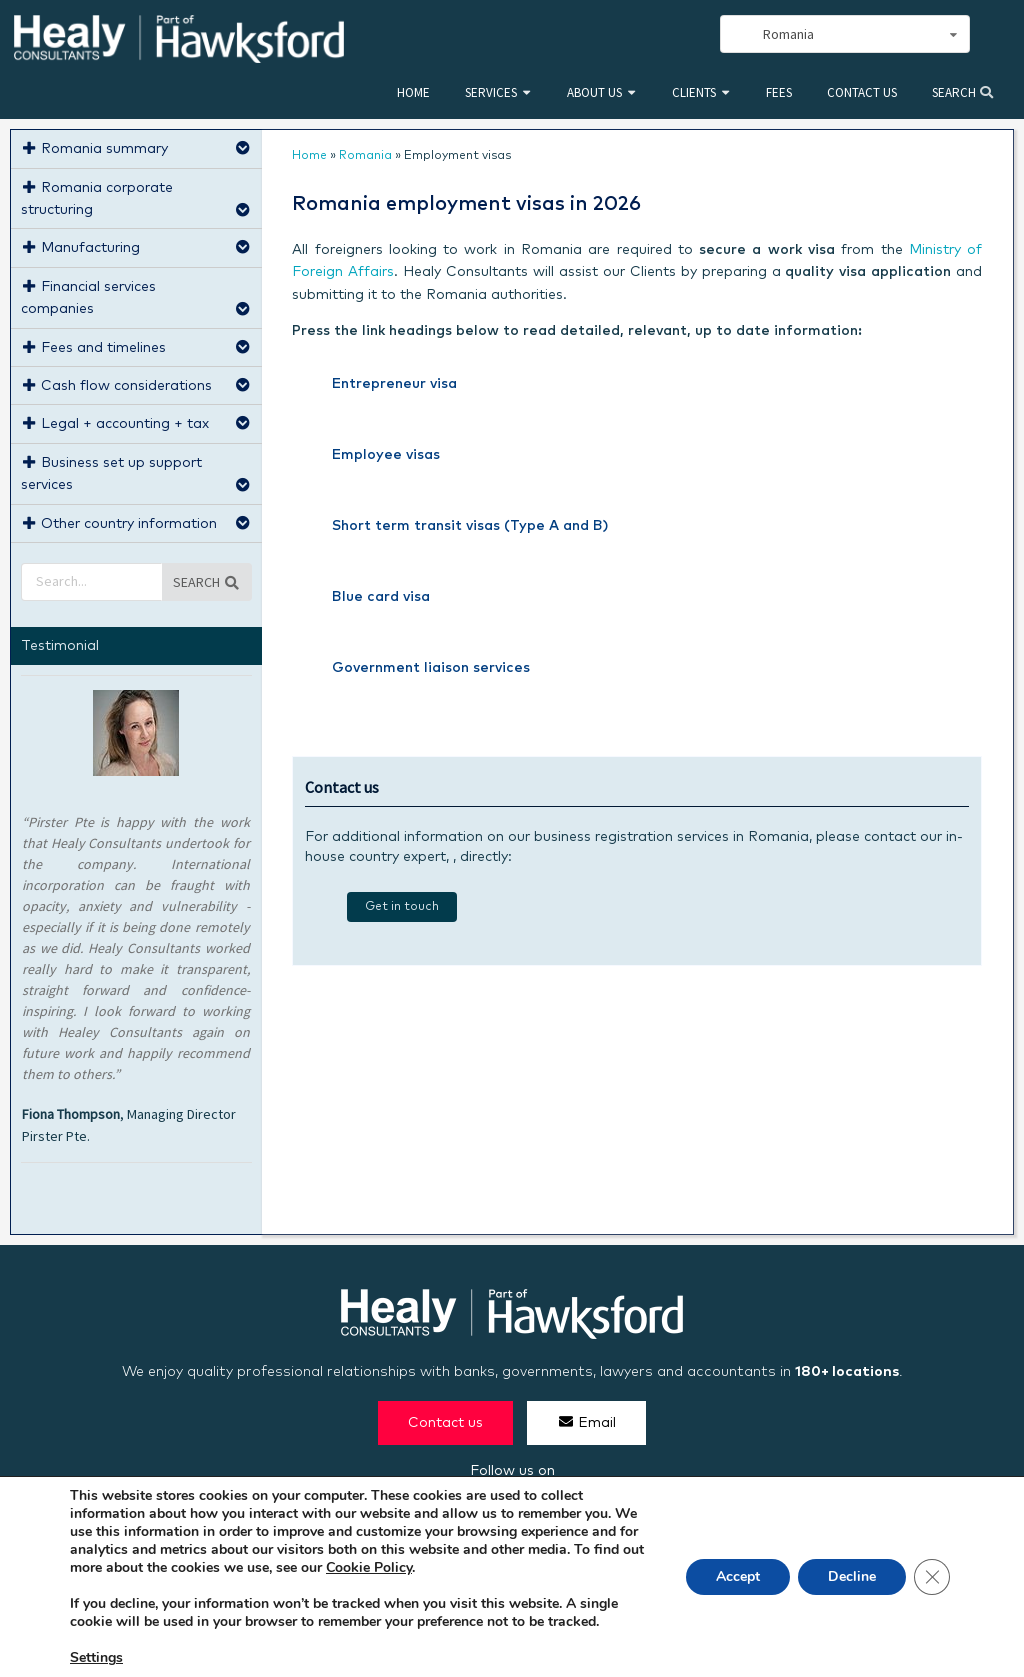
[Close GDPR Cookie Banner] (932, 1577)
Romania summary (136, 146)
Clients (694, 92)
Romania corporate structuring (136, 196)
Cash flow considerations (136, 383)
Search (963, 92)
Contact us (862, 92)
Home (413, 92)
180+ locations (847, 1372)
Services (491, 92)
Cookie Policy (369, 1567)
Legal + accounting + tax (136, 421)
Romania (365, 156)
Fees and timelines (136, 345)
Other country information (136, 521)
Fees (779, 92)
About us (594, 92)
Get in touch (402, 907)
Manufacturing (136, 245)
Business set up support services (136, 471)
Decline (852, 1576)
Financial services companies (136, 295)
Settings (96, 1658)
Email (586, 1421)
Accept (738, 1576)
